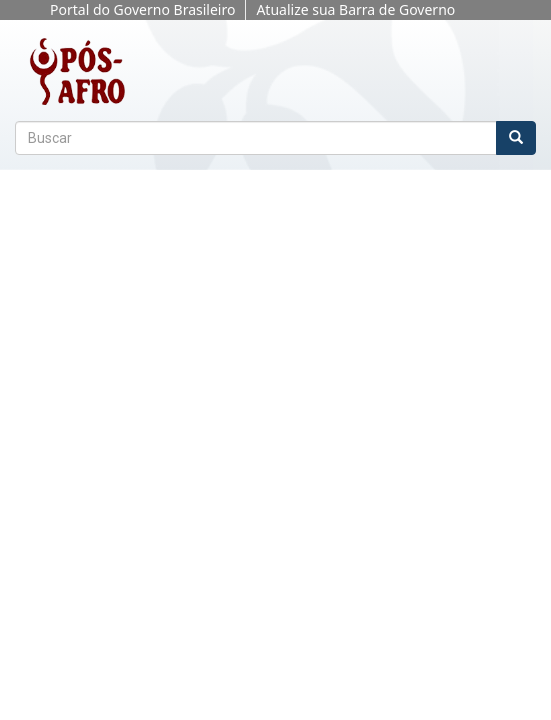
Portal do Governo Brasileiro (142, 9)
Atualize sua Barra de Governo (355, 9)
